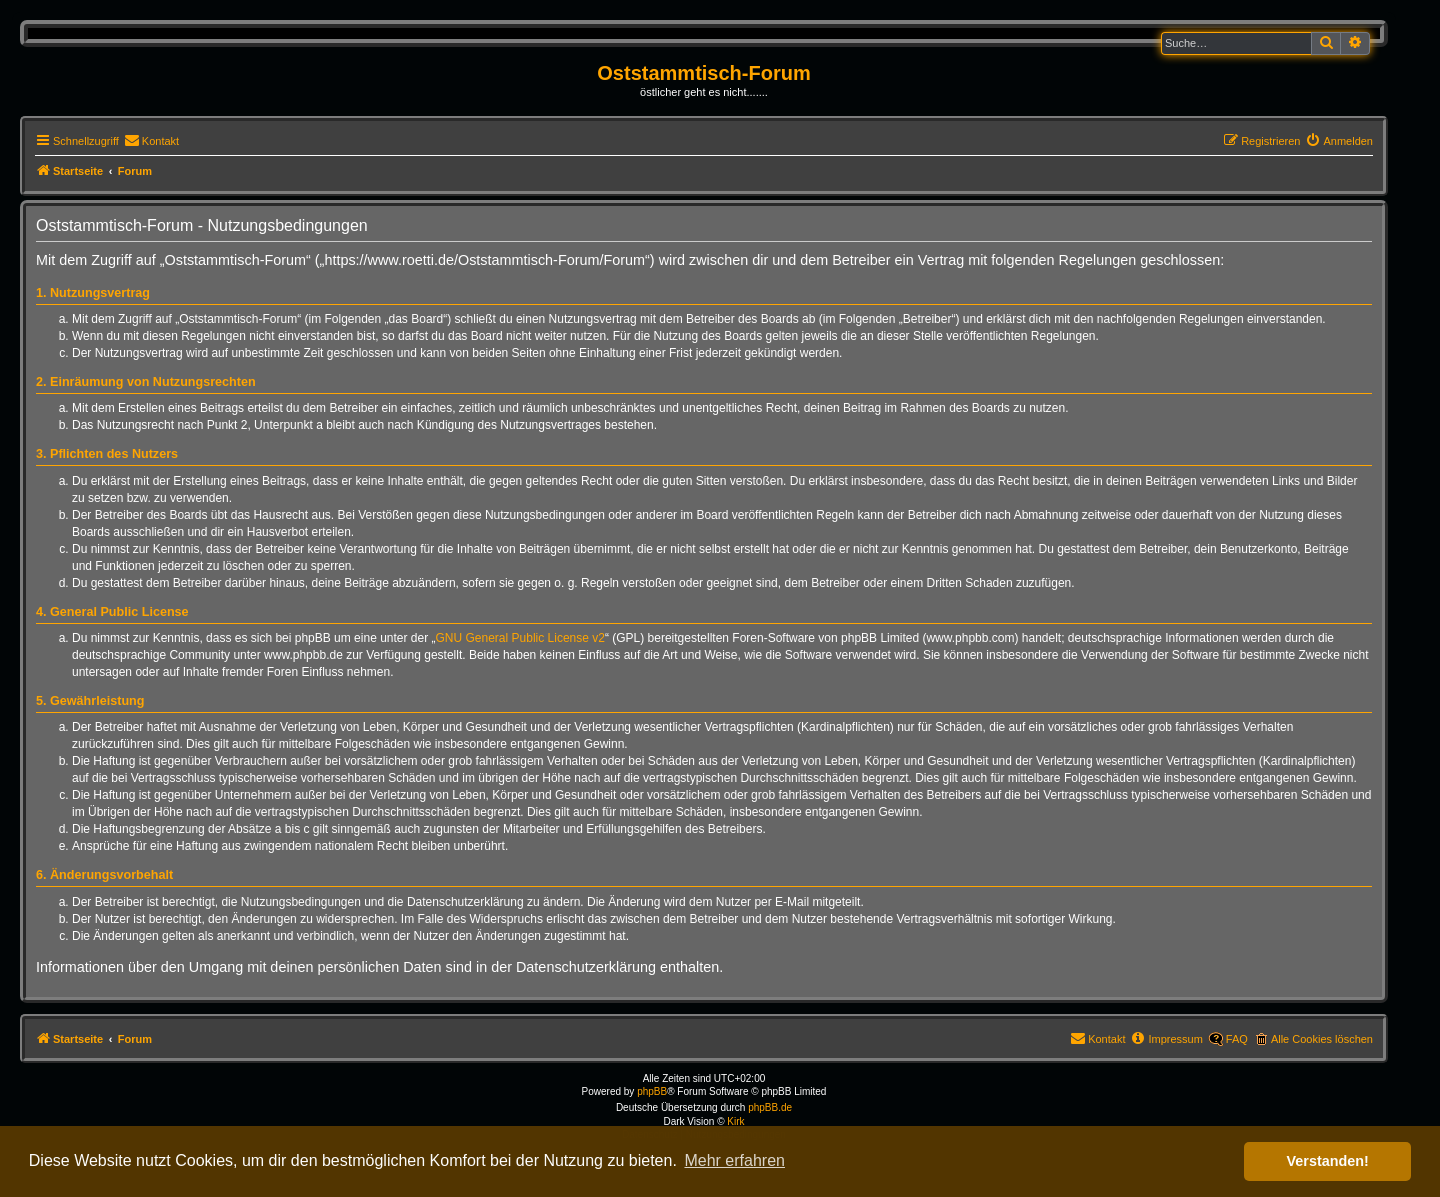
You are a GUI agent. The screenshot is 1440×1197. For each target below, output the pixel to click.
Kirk (735, 1121)
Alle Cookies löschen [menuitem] (1322, 1039)
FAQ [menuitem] (1237, 1039)
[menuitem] (151, 141)
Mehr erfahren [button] (734, 1160)
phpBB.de (770, 1107)
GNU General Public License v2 (520, 638)
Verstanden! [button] (1328, 1161)
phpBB (652, 1091)
